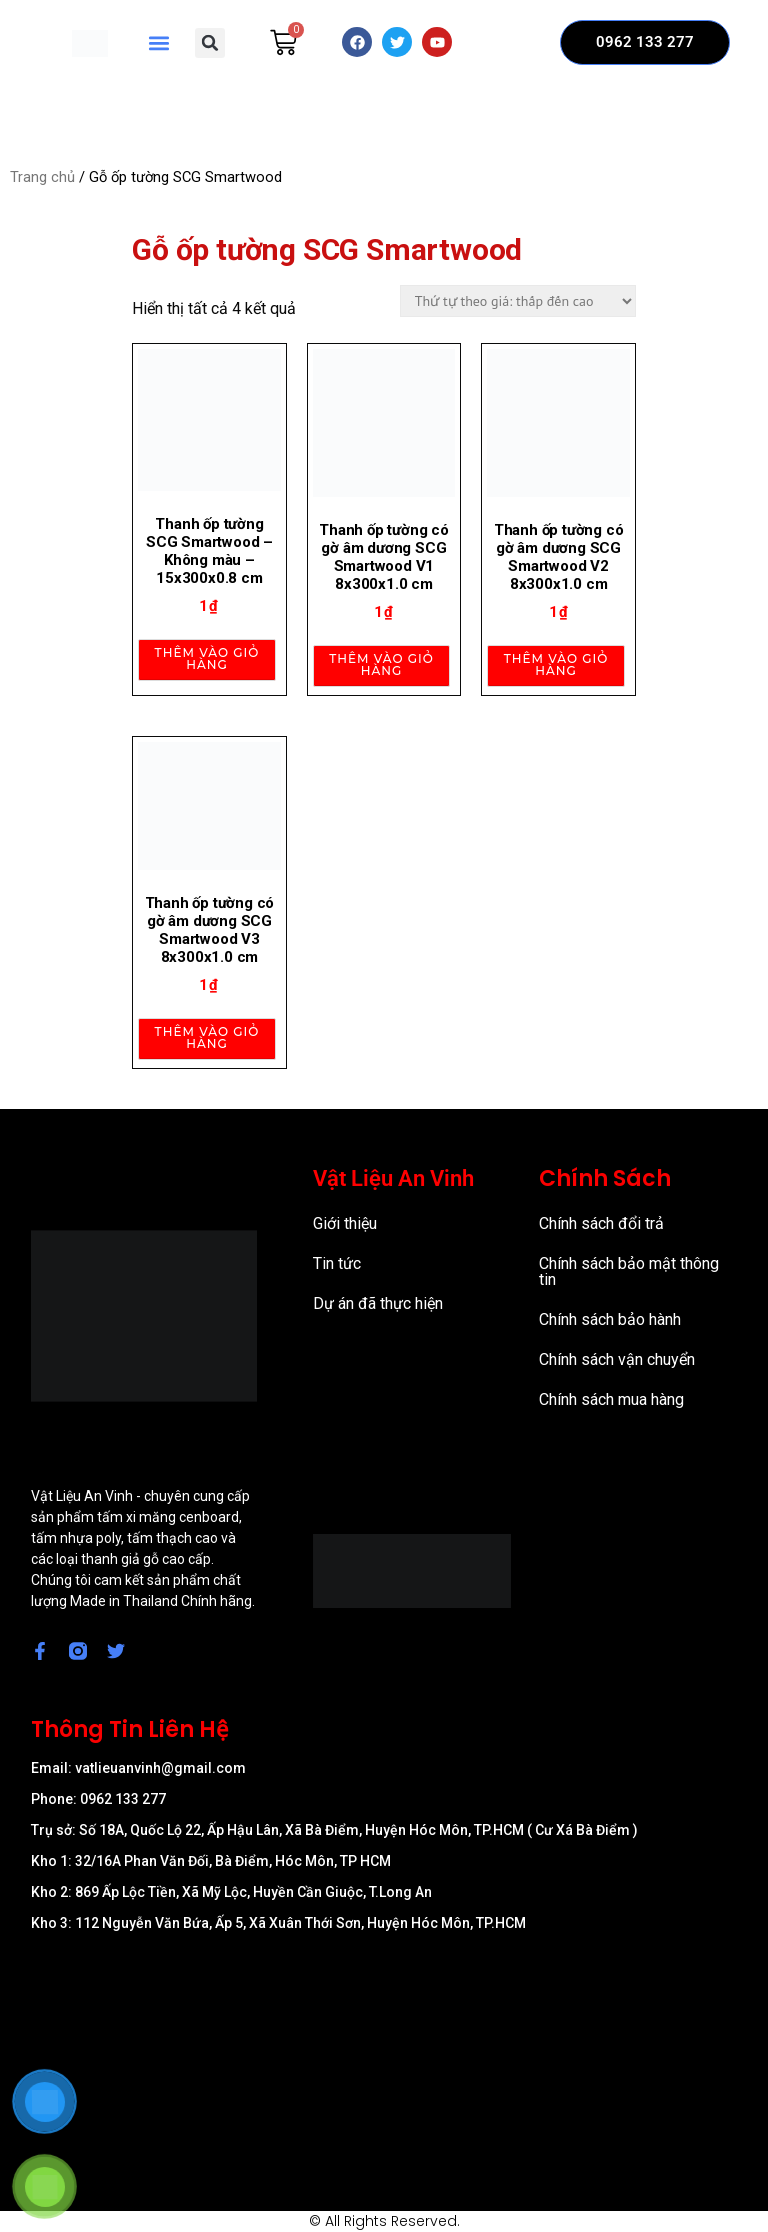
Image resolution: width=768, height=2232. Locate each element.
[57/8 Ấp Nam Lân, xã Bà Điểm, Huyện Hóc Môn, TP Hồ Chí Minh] (384, 2055)
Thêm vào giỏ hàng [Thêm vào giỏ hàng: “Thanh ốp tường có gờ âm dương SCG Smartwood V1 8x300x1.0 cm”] (381, 664)
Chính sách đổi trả (601, 1223)
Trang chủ (42, 177)
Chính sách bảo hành (610, 1319)
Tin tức (337, 1263)
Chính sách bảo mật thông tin (629, 1271)
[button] (158, 42)
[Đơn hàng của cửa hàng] (518, 301)
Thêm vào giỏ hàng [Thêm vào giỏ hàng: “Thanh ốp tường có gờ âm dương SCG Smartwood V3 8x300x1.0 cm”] (207, 1037)
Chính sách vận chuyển (617, 1359)
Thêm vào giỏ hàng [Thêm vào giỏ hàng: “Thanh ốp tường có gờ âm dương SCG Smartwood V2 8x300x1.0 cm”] (556, 664)
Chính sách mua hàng (611, 1399)
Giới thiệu (345, 1223)
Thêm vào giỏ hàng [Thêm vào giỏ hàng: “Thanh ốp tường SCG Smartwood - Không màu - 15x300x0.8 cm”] (207, 658)
